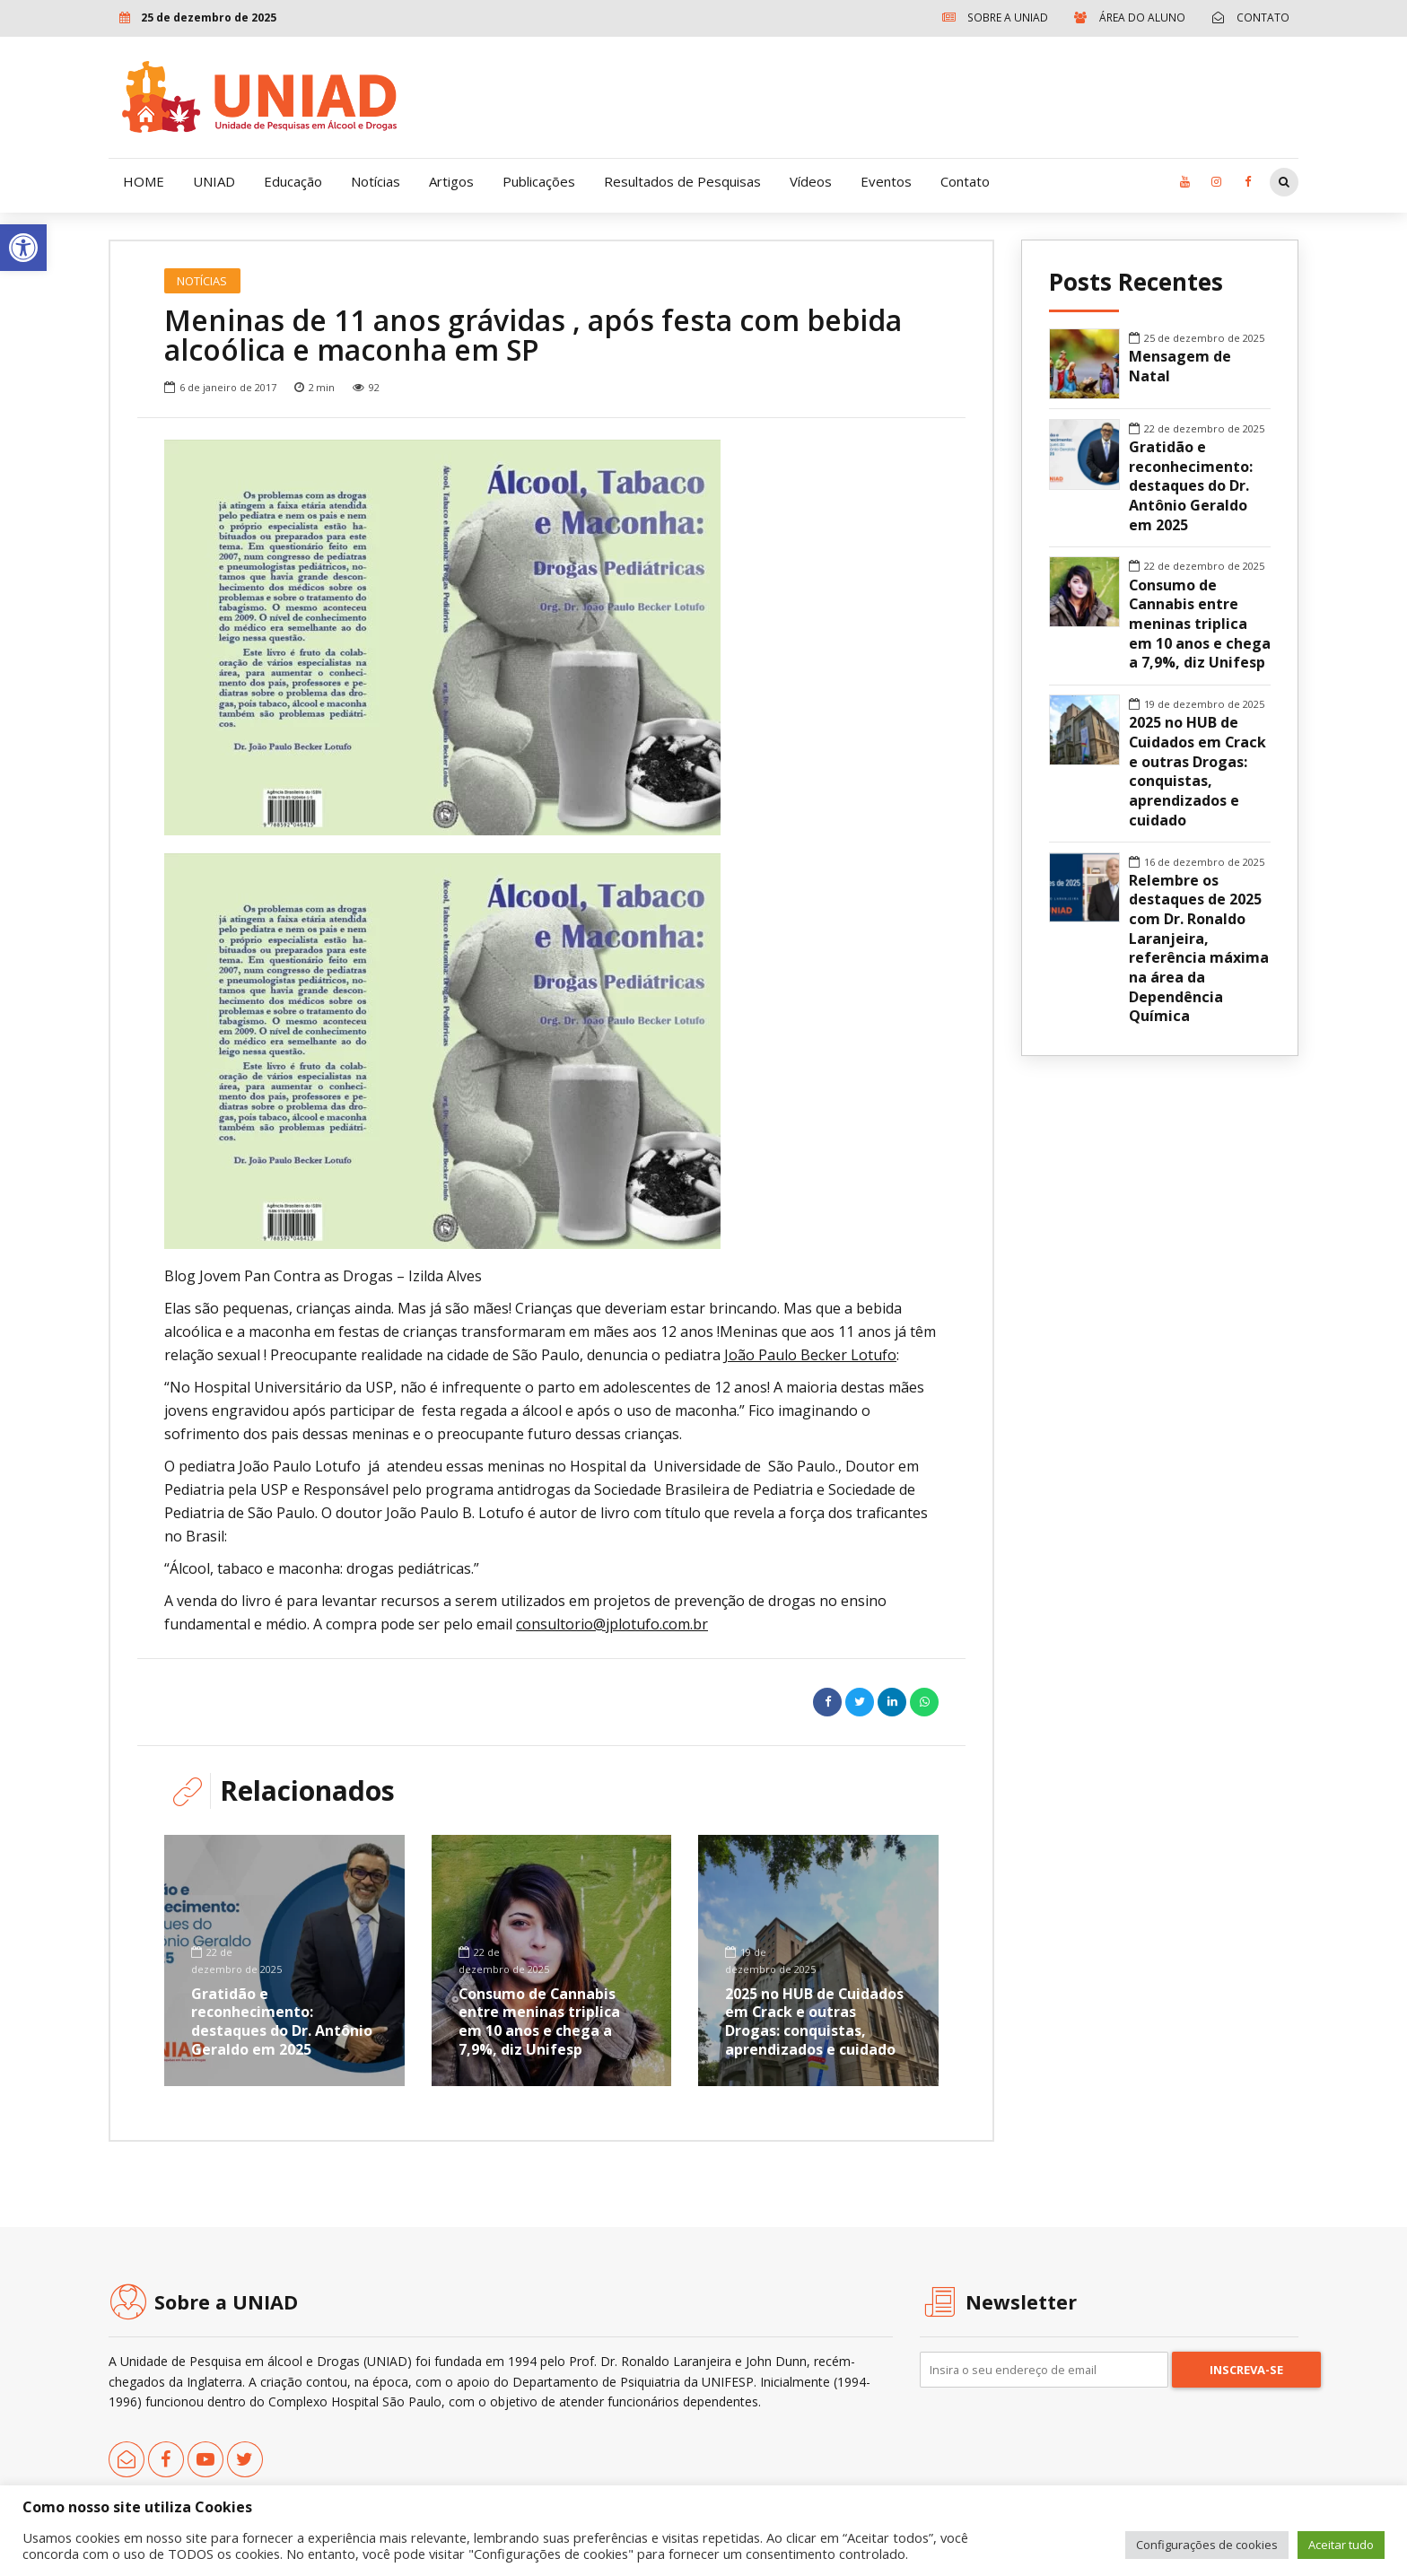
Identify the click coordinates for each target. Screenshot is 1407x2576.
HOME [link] (143, 181)
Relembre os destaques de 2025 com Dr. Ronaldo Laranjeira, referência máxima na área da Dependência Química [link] (1199, 948)
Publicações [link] (538, 181)
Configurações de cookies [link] (1207, 2545)
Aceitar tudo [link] (1341, 2545)
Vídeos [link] (811, 181)
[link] (23, 247)
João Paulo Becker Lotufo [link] (810, 1355)
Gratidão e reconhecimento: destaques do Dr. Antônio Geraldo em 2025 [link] (281, 2021)
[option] (551, 637)
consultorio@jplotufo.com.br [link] (612, 1624)
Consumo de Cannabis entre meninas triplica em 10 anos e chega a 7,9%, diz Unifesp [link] (539, 2021)
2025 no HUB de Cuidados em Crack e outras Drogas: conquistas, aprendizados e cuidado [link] (814, 2021)
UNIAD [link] (214, 181)
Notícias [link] (375, 181)
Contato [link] (965, 181)
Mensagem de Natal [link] (1180, 366)
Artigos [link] (451, 181)
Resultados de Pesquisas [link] (682, 181)
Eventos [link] (886, 181)
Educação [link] (293, 181)
